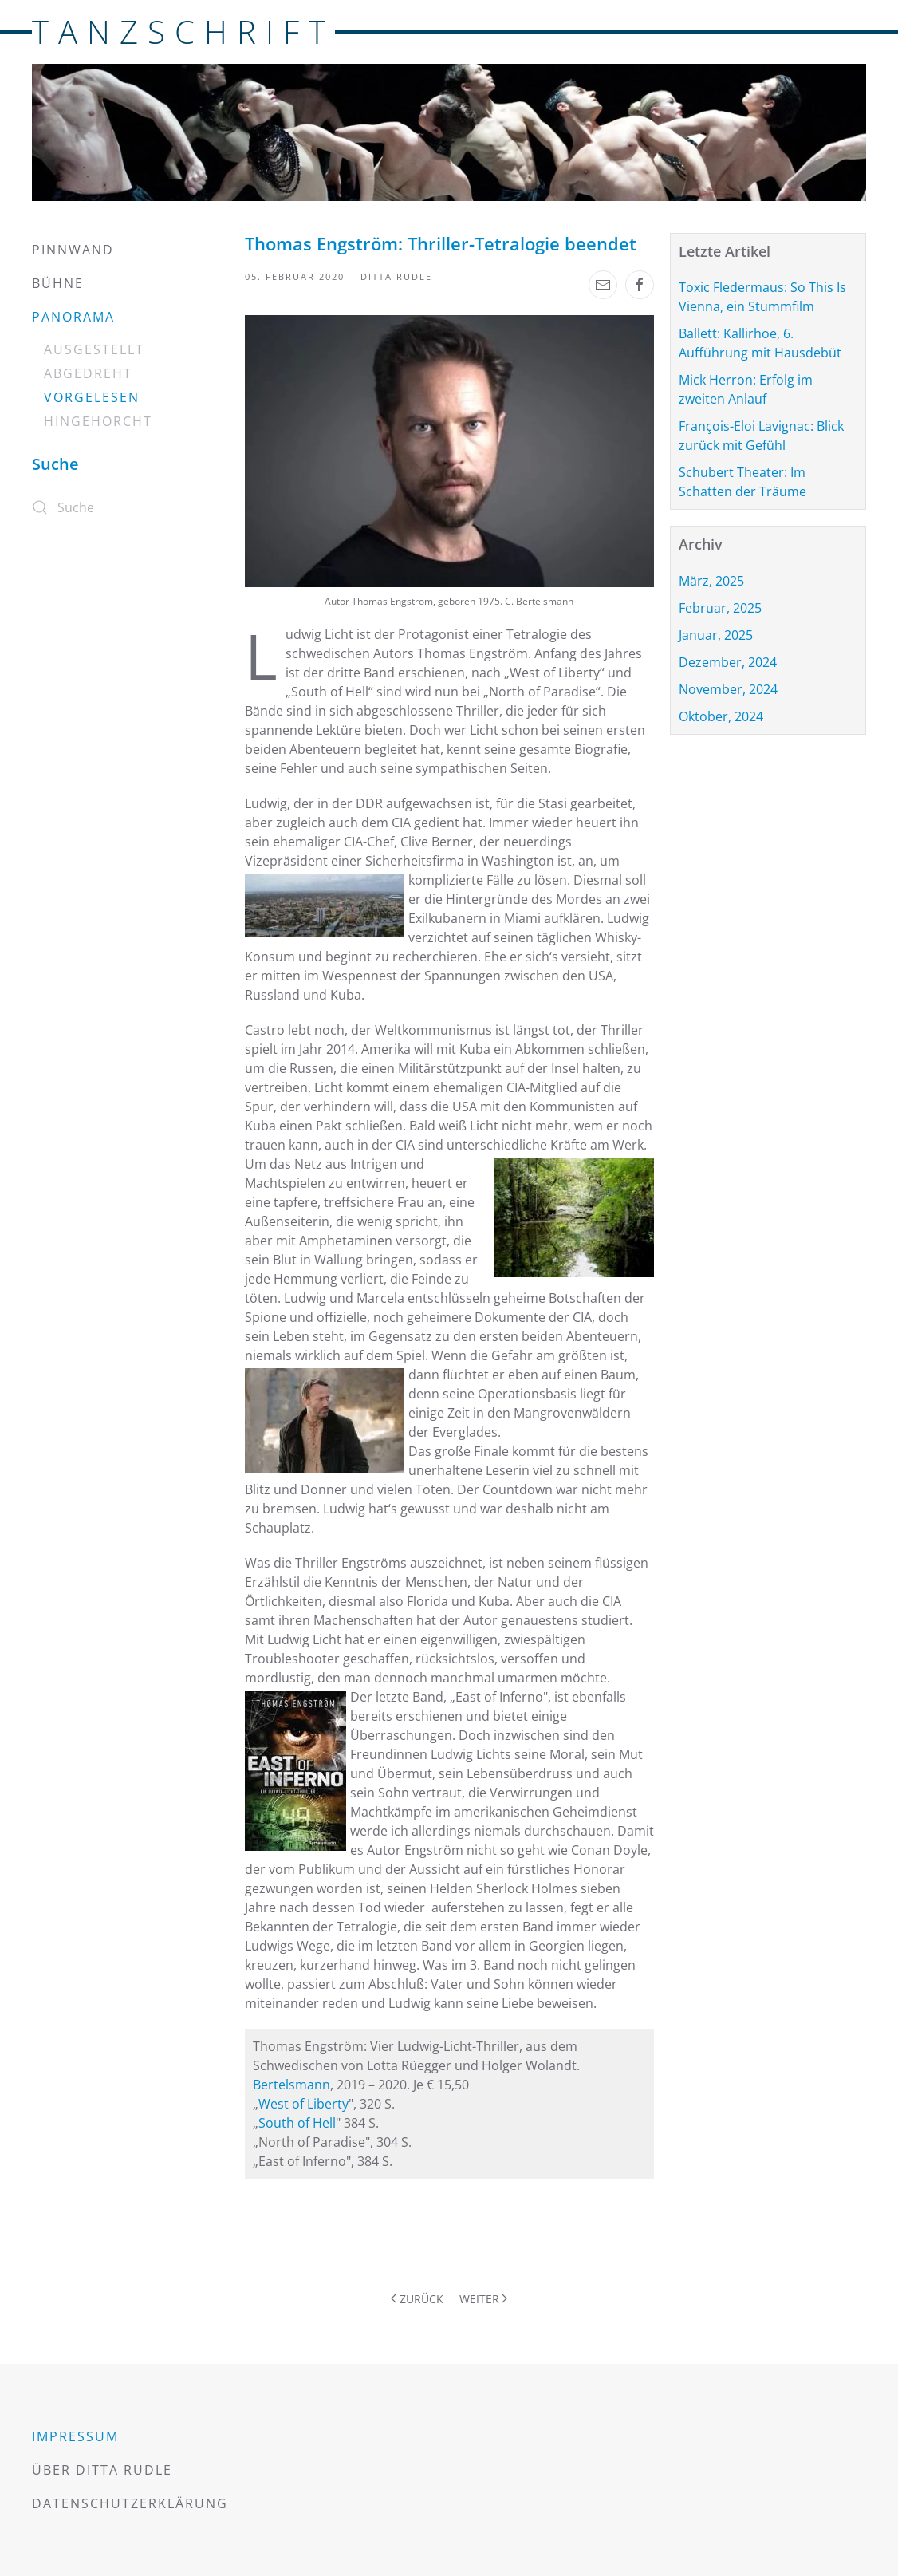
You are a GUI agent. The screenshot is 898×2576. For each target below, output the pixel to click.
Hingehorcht (98, 421)
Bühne (58, 283)
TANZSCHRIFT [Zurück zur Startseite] (183, 31)
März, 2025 (711, 581)
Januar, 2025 (716, 635)
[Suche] (127, 507)
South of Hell (297, 2123)
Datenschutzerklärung (130, 2503)
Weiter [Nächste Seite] (483, 2298)
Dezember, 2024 (728, 662)
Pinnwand (73, 249)
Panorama (73, 316)
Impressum (75, 2436)
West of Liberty (303, 2103)
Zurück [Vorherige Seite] (417, 2298)
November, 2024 (728, 689)
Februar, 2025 (720, 608)
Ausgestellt (94, 349)
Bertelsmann (291, 2084)
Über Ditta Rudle (102, 2470)
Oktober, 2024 (721, 716)
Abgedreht (88, 373)
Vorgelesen (92, 397)
